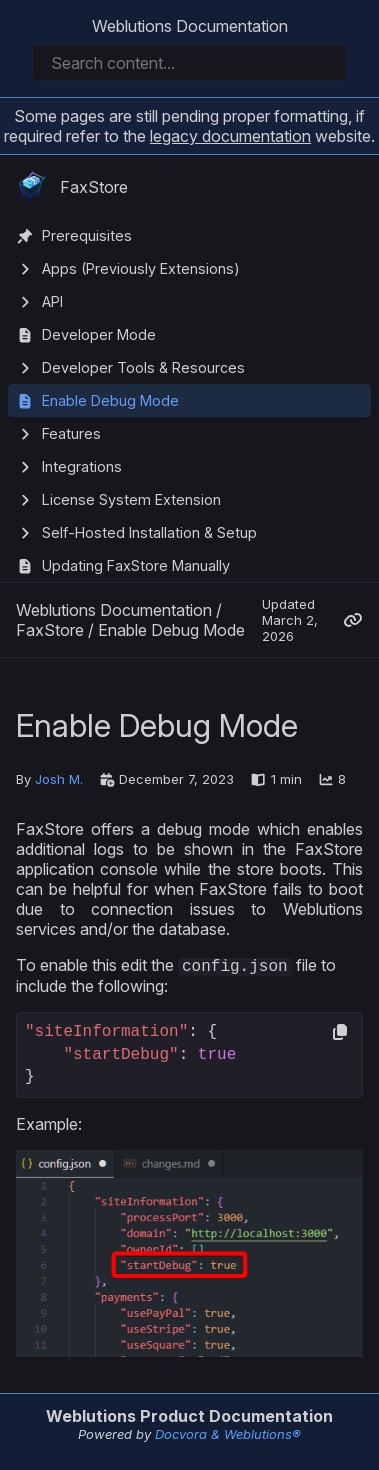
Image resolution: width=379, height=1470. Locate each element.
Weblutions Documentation (190, 26)
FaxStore (72, 187)
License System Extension (131, 499)
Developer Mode (99, 334)
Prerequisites (87, 235)
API (52, 301)
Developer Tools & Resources (143, 367)
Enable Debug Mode (110, 400)
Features (71, 433)
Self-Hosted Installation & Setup (149, 532)
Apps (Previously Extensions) (141, 268)
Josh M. (59, 779)
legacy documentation (230, 136)
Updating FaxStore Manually (136, 565)
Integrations (82, 466)
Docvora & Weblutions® (228, 1435)
